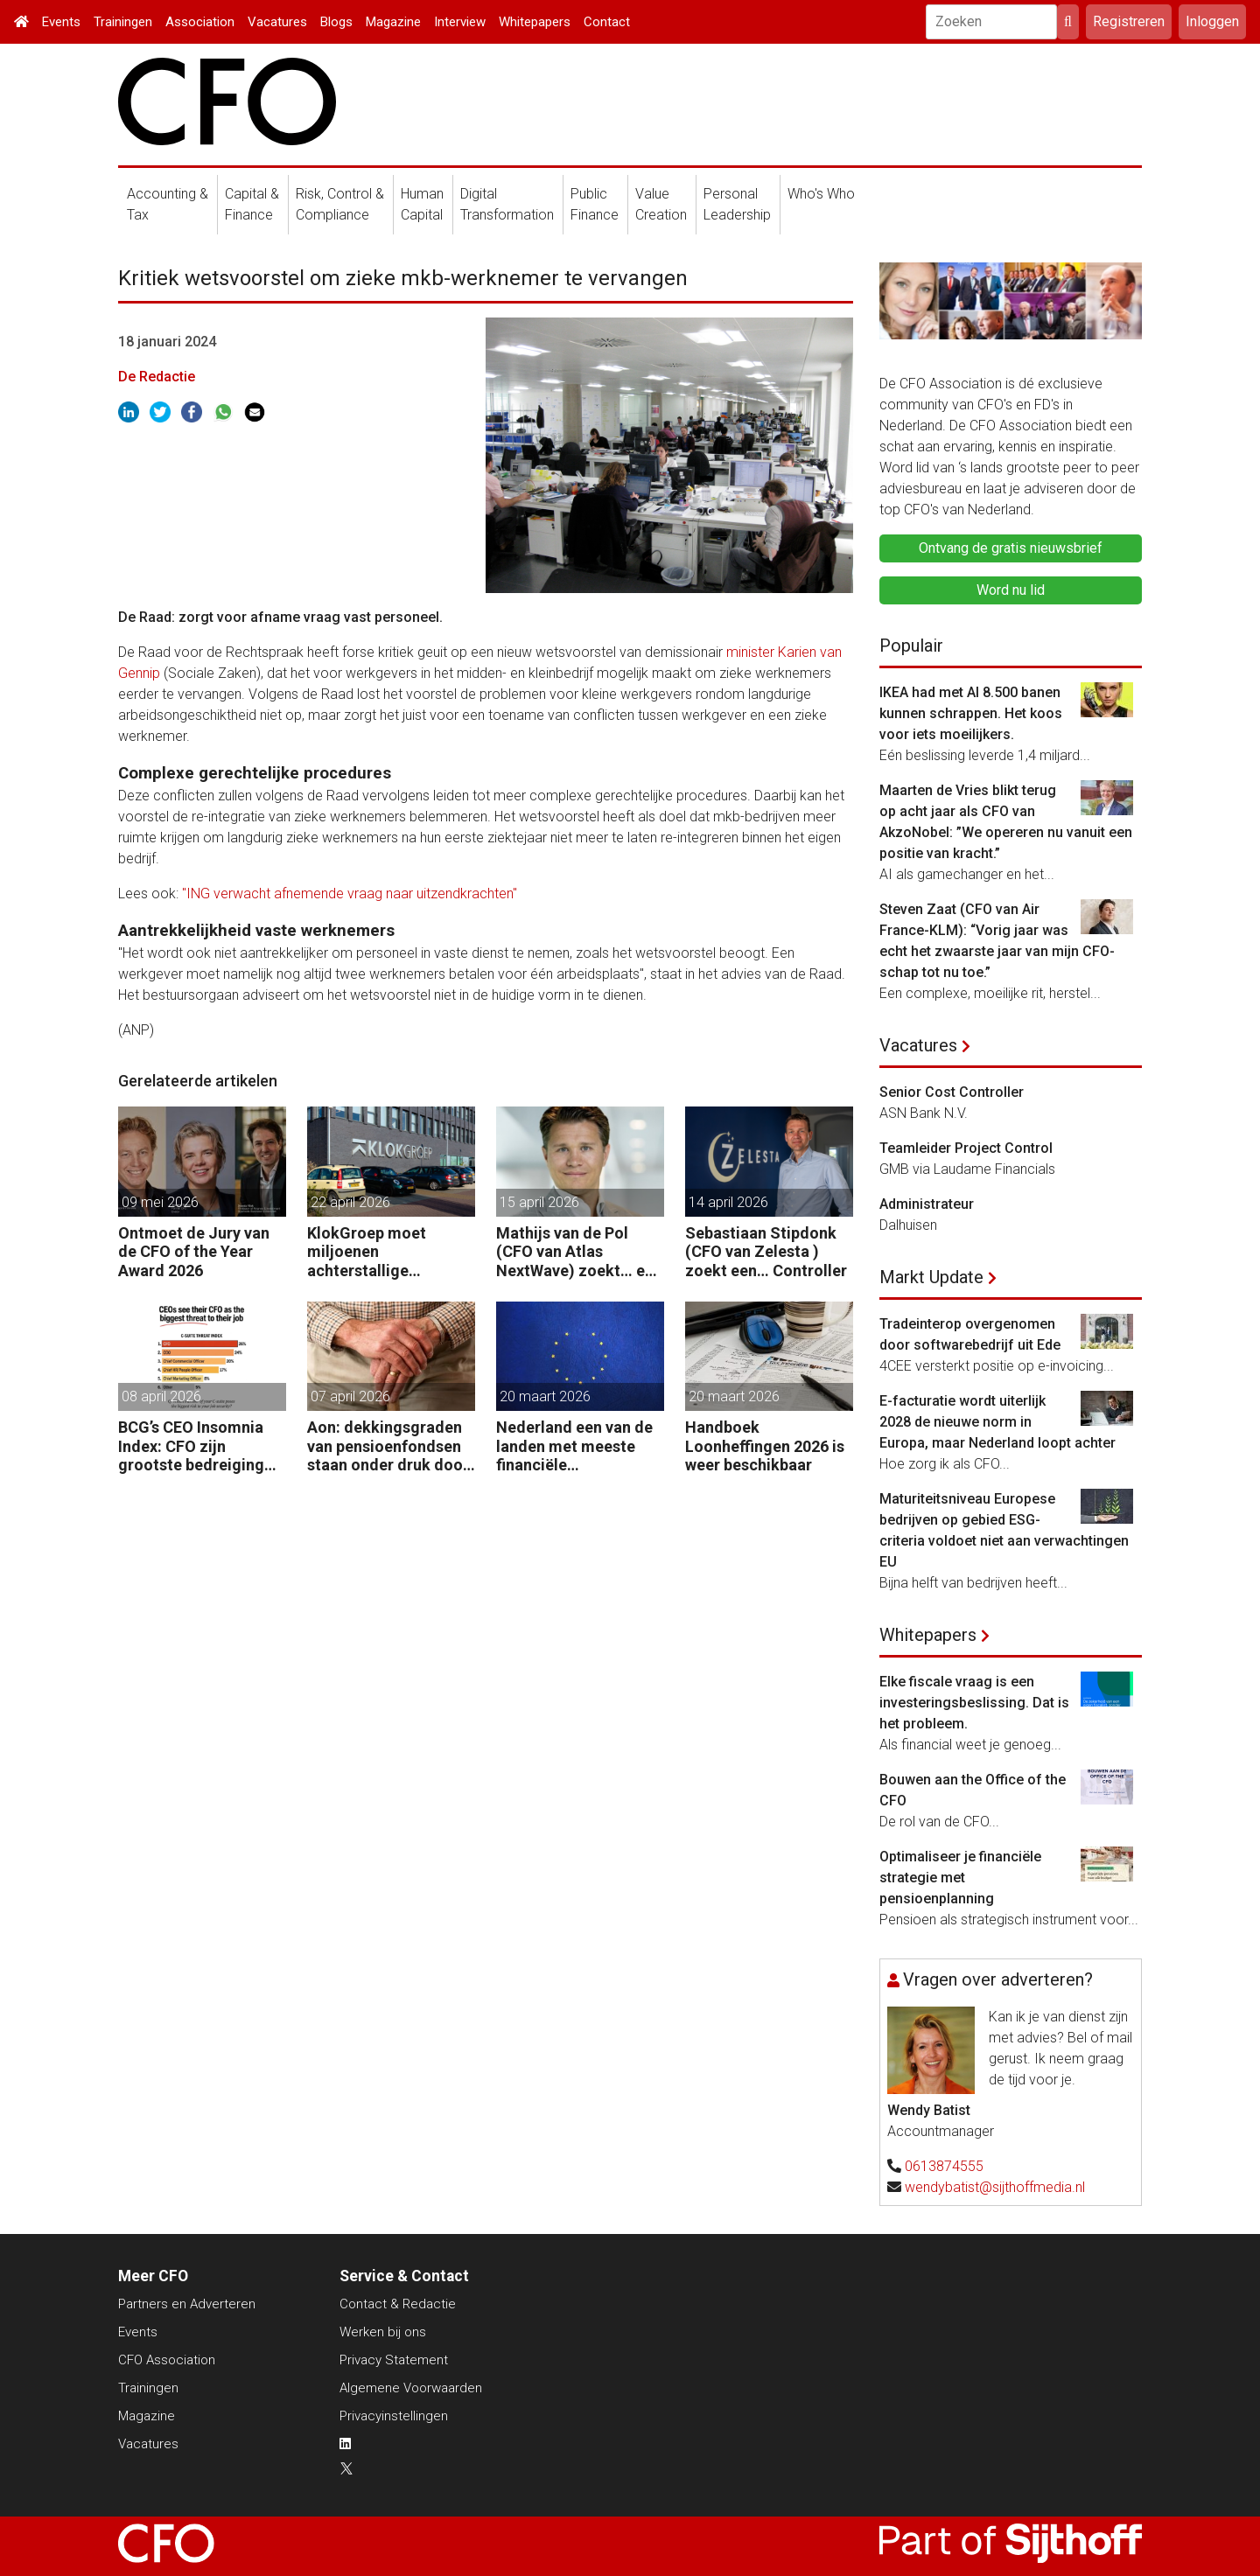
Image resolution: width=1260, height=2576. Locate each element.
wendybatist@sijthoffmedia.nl (995, 2187)
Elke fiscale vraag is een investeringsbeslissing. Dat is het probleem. (974, 1702)
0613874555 (944, 2166)
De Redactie (156, 376)
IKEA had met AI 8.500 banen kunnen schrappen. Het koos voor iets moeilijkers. (970, 713)
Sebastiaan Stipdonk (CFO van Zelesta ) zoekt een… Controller (766, 1252)
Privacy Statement (394, 2360)
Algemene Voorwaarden (411, 2388)
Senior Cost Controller (951, 1092)
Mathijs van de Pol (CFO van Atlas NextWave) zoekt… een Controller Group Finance (579, 1252)
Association (199, 22)
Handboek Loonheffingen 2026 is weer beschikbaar (764, 1446)
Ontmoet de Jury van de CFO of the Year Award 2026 (194, 1252)
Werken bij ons (383, 2332)
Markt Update (931, 1277)
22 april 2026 (350, 1202)
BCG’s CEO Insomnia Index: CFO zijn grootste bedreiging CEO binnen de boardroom (191, 1446)
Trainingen (123, 22)
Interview (460, 22)
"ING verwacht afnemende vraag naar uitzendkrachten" (349, 893)
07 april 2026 (350, 1396)
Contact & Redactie (398, 2304)
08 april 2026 (161, 1396)
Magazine (393, 22)
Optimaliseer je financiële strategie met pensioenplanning (960, 1877)
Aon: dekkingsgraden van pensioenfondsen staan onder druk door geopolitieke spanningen (388, 1446)
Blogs (336, 22)
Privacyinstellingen (394, 2416)
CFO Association (166, 2360)
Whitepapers (534, 22)
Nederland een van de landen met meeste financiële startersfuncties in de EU (574, 1446)
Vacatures (277, 22)
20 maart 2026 (545, 1396)
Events (61, 22)
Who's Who (821, 193)
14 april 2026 (728, 1202)
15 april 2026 (539, 1202)
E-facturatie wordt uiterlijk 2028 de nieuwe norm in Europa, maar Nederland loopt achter (997, 1422)
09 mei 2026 (160, 1202)
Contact (607, 22)
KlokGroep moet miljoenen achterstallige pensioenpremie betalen (366, 1252)
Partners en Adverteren (187, 2304)
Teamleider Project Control (966, 1148)
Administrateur (926, 1204)
